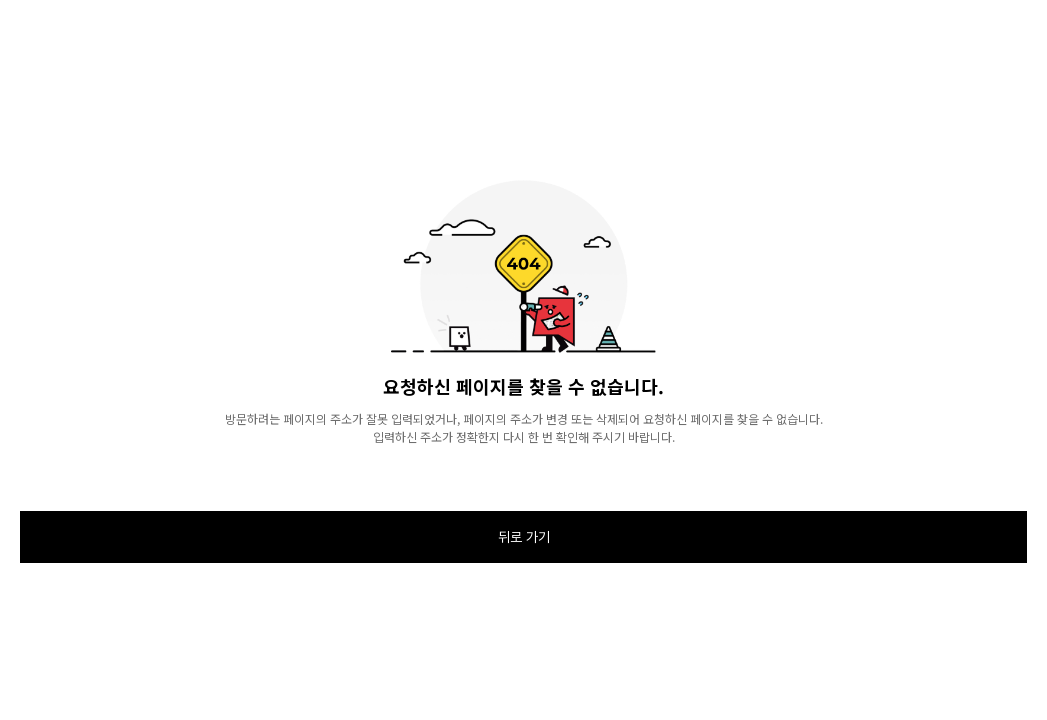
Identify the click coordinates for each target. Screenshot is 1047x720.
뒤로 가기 (524, 537)
